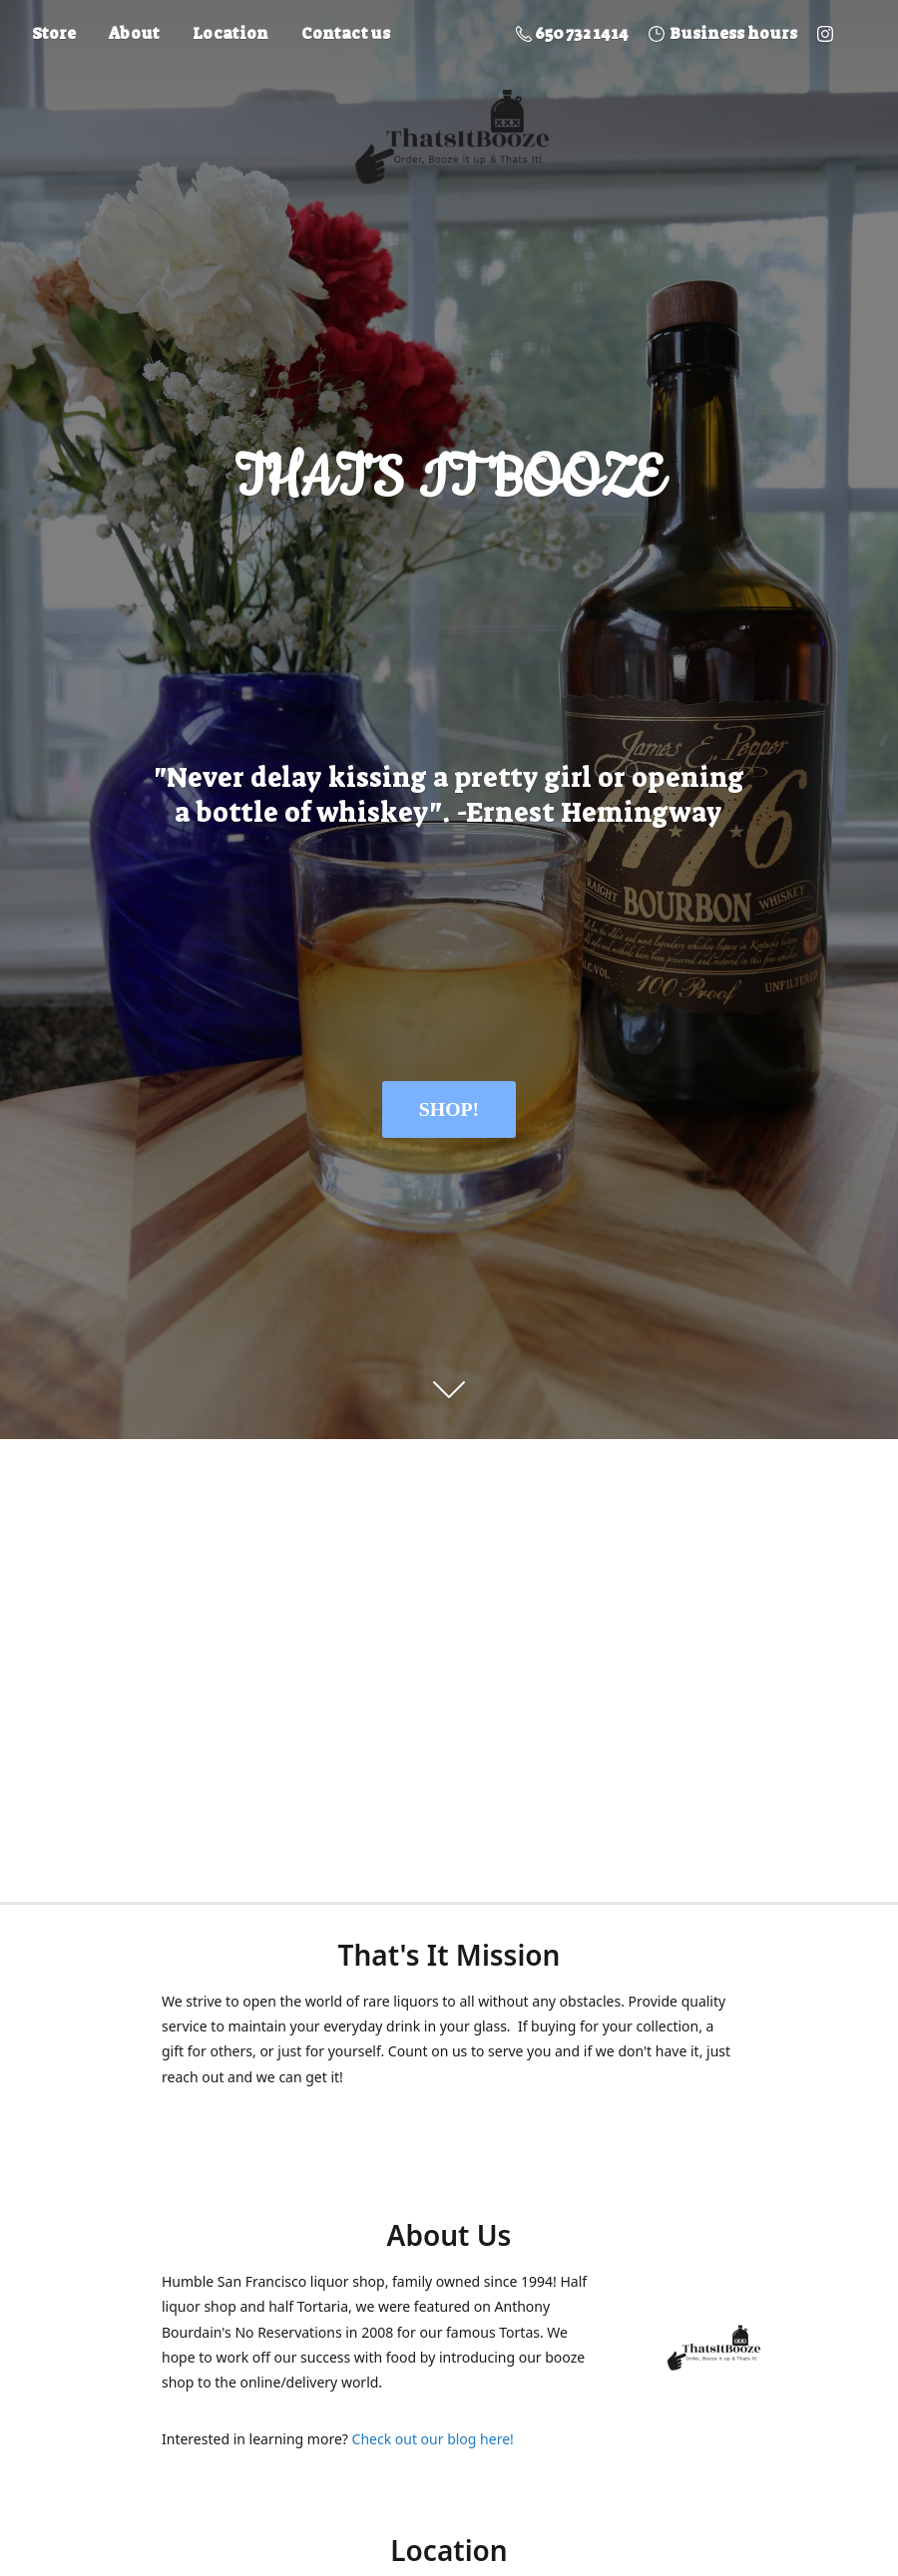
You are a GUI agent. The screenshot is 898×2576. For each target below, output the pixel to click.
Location (230, 33)
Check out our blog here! (433, 2438)
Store (54, 33)
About (134, 33)
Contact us (345, 33)
